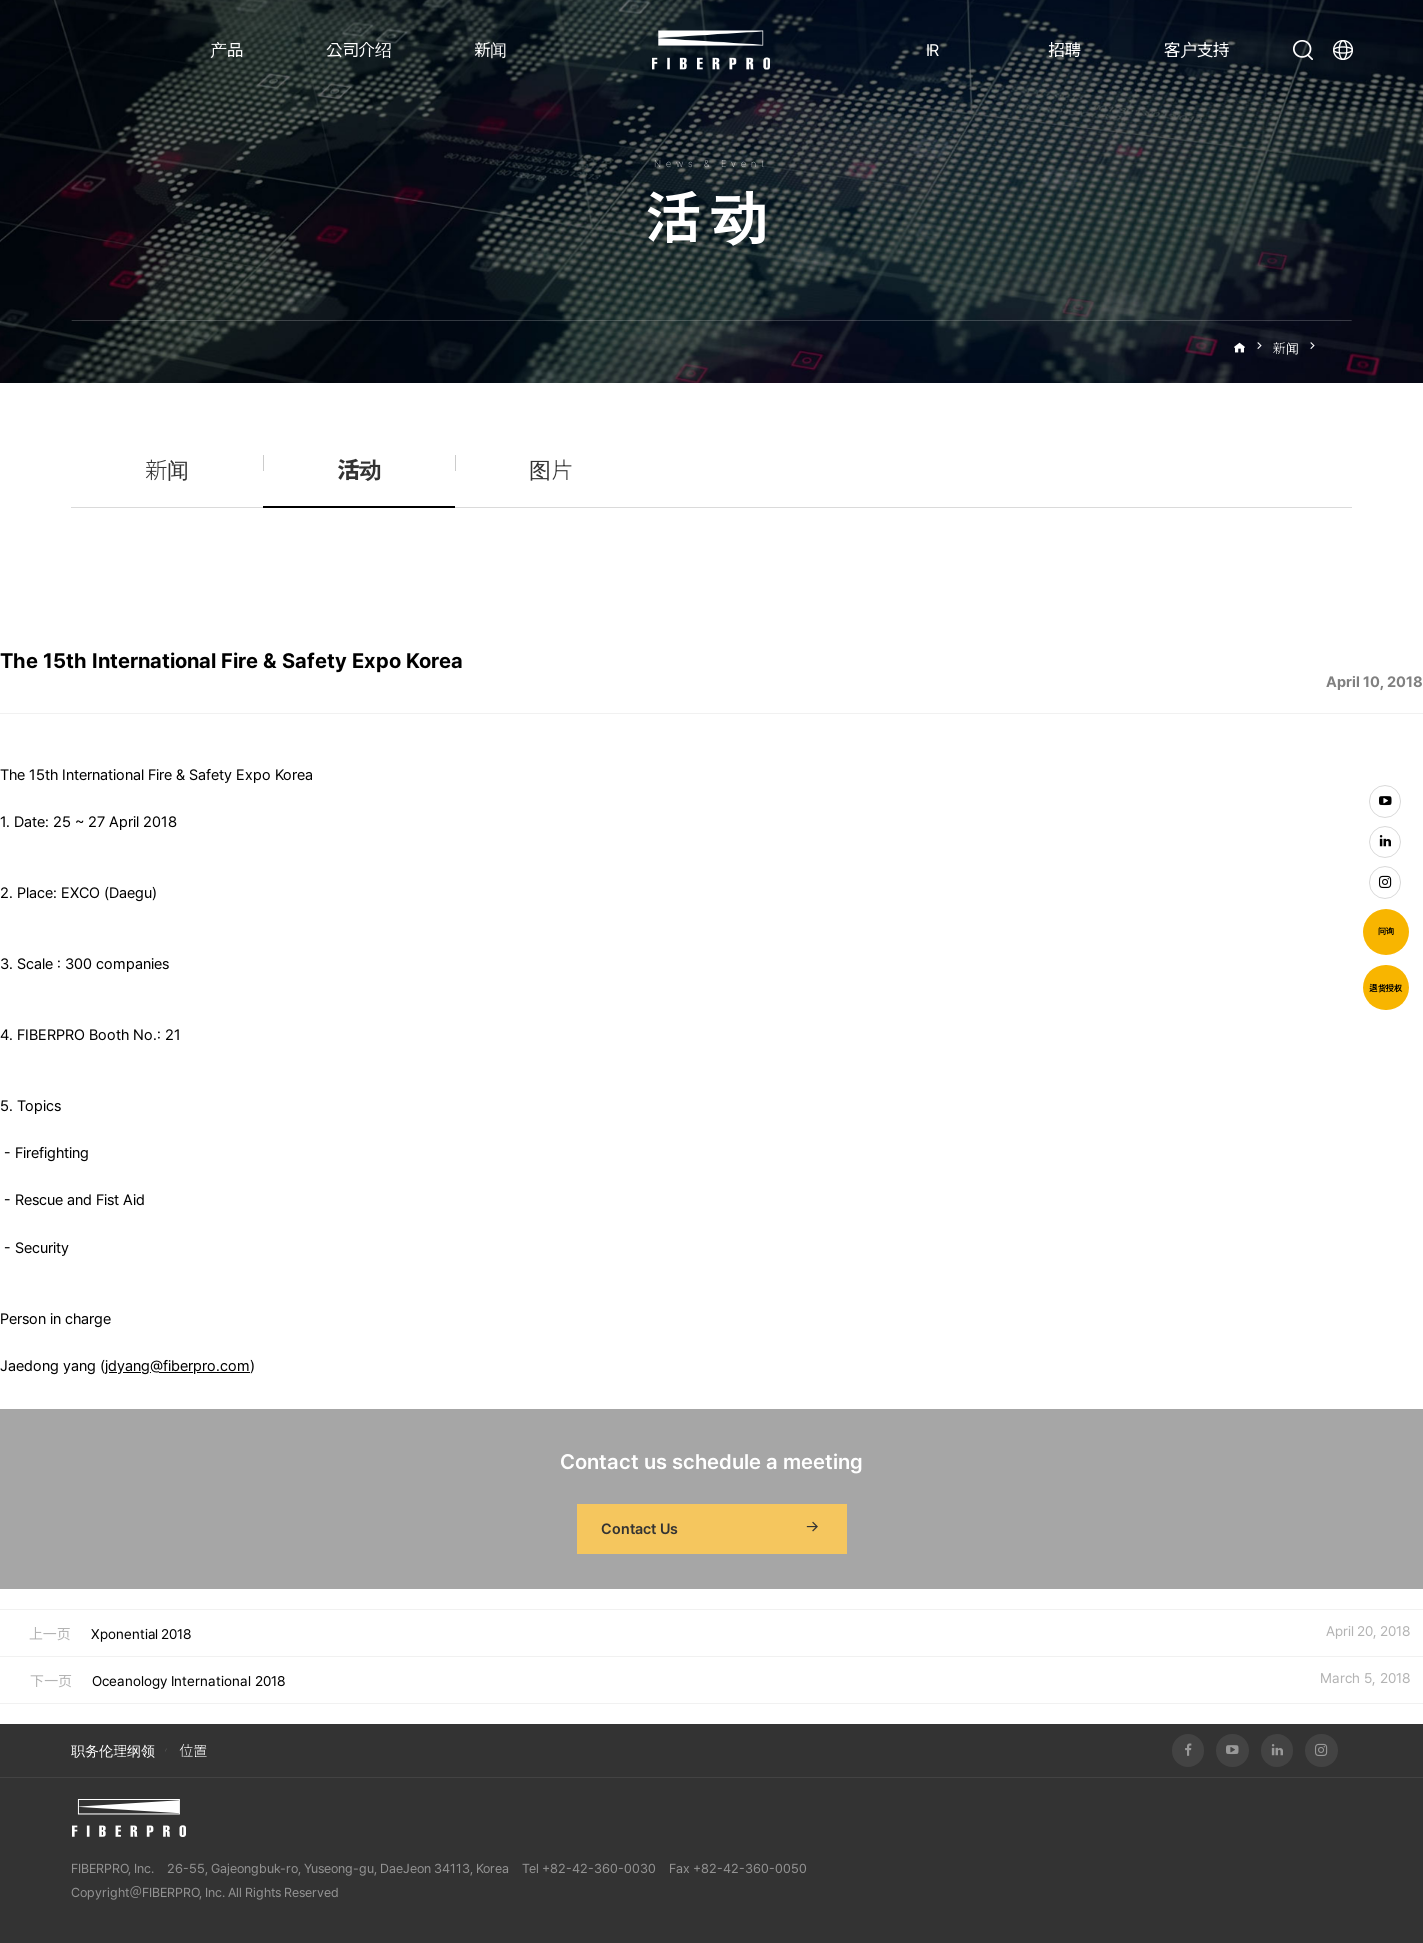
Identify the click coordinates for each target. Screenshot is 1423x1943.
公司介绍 (358, 50)
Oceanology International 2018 (188, 1681)
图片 (551, 471)
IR (932, 50)
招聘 (1064, 50)
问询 (1386, 931)
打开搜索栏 (1303, 50)
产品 (226, 50)
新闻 (490, 50)
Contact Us (712, 1529)
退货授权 (1385, 988)
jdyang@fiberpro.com (177, 1366)
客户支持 (1196, 50)
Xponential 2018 (141, 1634)
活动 (1339, 348)
